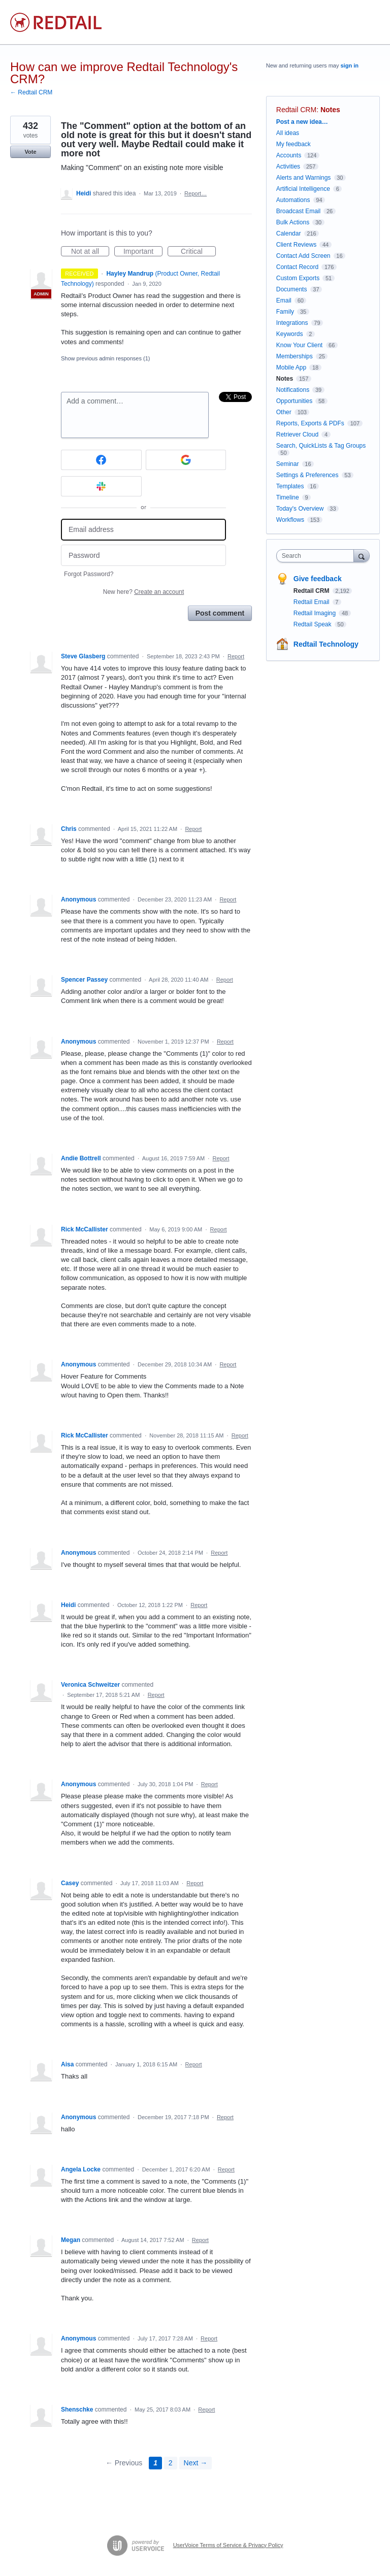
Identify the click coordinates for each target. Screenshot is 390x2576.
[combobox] (317, 555)
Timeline (287, 497)
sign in (350, 65)
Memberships (294, 356)
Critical (198, 251)
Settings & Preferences (307, 475)
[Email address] (143, 530)
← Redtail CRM (31, 92)
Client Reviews (296, 244)
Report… (195, 193)
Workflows (290, 519)
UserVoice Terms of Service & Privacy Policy (228, 2545)
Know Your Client (299, 345)
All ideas (287, 133)
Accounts (288, 155)
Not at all (90, 251)
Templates (290, 486)
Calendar (288, 233)
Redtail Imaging (316, 613)
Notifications (292, 389)
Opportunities (294, 401)
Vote (30, 152)
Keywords (289, 334)
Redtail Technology (326, 644)
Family (285, 311)
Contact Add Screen (303, 255)
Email (283, 300)
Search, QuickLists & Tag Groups (321, 445)
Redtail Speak (313, 624)
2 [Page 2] (171, 2463)
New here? (143, 591)
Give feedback (318, 579)
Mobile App (291, 367)
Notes (330, 110)
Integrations (292, 322)
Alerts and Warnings (303, 177)
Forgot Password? (88, 574)
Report (236, 656)
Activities (288, 166)
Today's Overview (300, 508)
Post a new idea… (302, 121)
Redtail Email (312, 602)
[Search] (361, 555)
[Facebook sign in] (101, 460)
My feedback (293, 144)
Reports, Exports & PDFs (310, 423)
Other (283, 412)
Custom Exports (297, 278)
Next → (196, 2463)
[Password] (143, 555)
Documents (291, 289)
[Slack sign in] (101, 486)
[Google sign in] (186, 460)
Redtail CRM (296, 110)
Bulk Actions (292, 222)
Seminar (287, 463)
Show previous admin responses (105, 358)
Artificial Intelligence (303, 188)
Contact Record (297, 267)
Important (142, 251)
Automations (293, 200)
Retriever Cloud (297, 434)
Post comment (220, 613)
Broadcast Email (298, 211)
